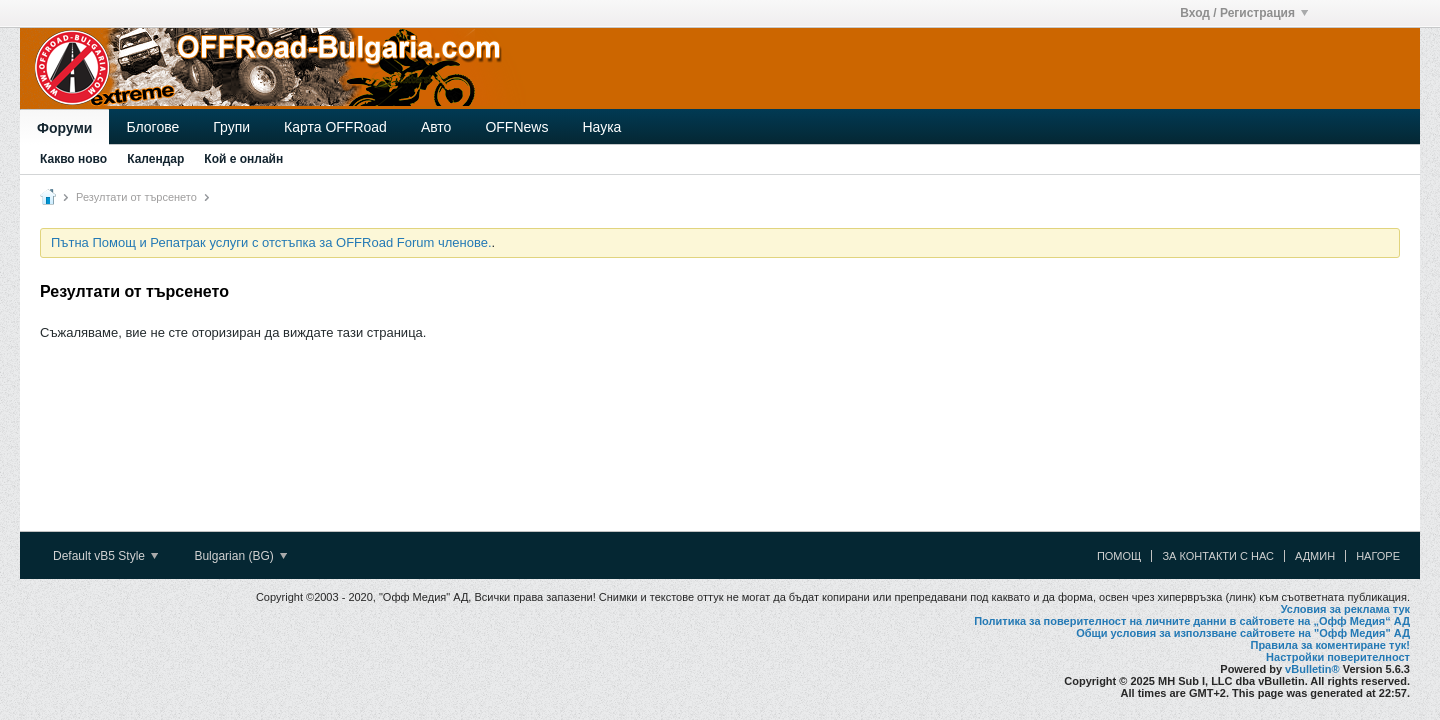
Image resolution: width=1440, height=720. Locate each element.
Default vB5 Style (105, 556)
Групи (231, 127)
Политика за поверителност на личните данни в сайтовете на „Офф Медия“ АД (1192, 621)
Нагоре (1378, 556)
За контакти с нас (1218, 556)
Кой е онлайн (243, 159)
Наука (601, 127)
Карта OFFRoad (335, 127)
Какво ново (73, 159)
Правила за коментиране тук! (1330, 645)
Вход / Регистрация (1244, 13)
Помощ (1119, 556)
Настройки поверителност (1338, 657)
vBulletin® (1312, 669)
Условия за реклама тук (1345, 609)
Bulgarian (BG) (240, 556)
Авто (436, 127)
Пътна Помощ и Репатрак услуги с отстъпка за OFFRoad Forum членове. (271, 242)
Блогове (152, 127)
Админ (1315, 556)
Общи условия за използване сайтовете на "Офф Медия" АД (1243, 633)
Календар (155, 159)
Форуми (64, 128)
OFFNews (516, 127)
